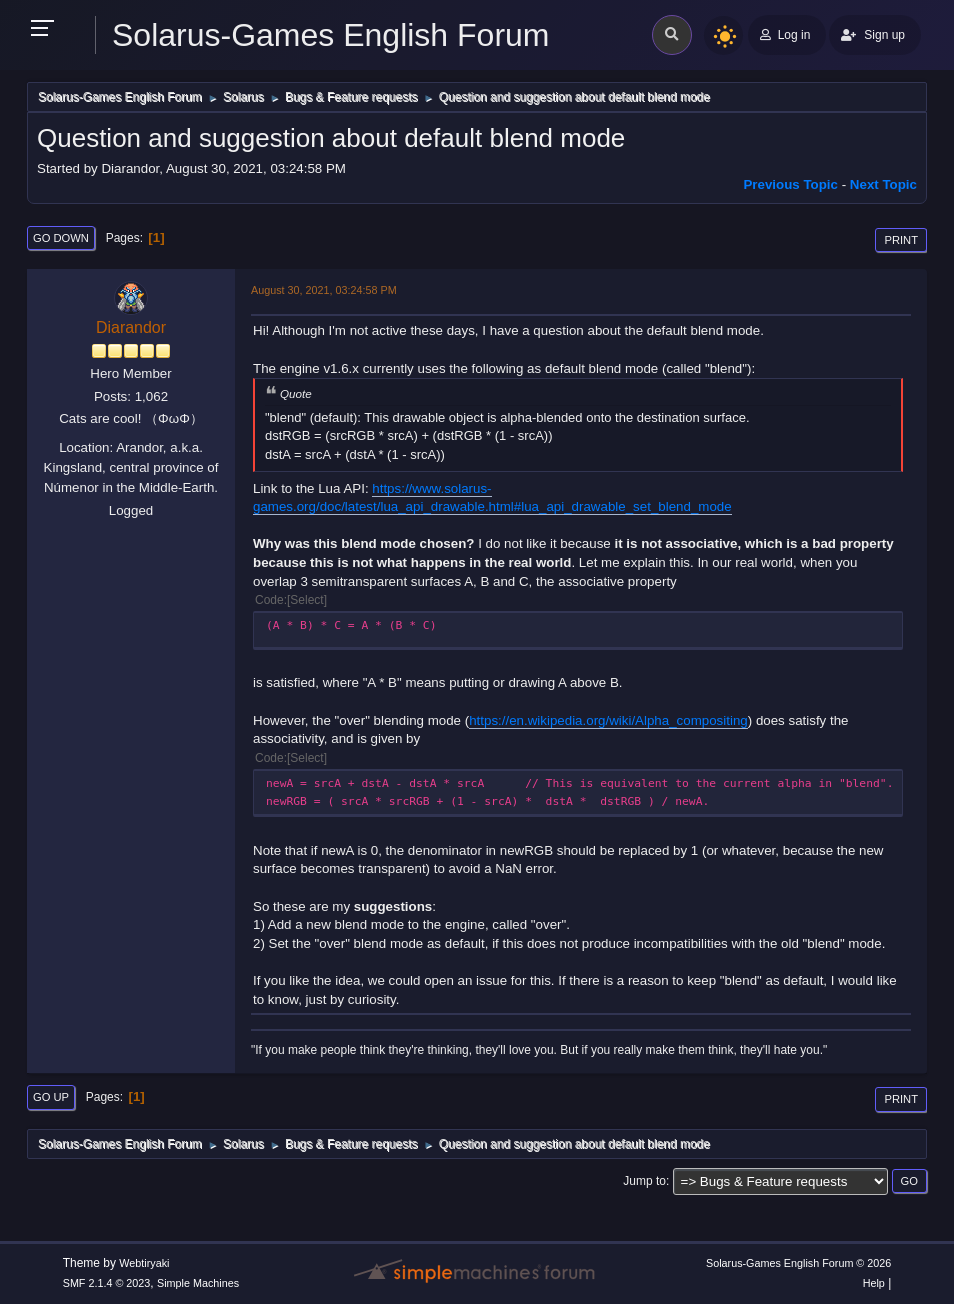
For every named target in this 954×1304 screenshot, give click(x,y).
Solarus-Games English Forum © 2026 (798, 1263)
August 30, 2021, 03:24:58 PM (324, 290)
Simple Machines (198, 1283)
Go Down (61, 238)
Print (901, 240)
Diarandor (131, 327)
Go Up (51, 1097)
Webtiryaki (144, 1263)
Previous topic (790, 184)
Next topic (883, 184)
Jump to (644, 1181)
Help (874, 1283)
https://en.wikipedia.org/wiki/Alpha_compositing (608, 720)
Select (306, 600)
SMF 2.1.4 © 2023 (107, 1283)
